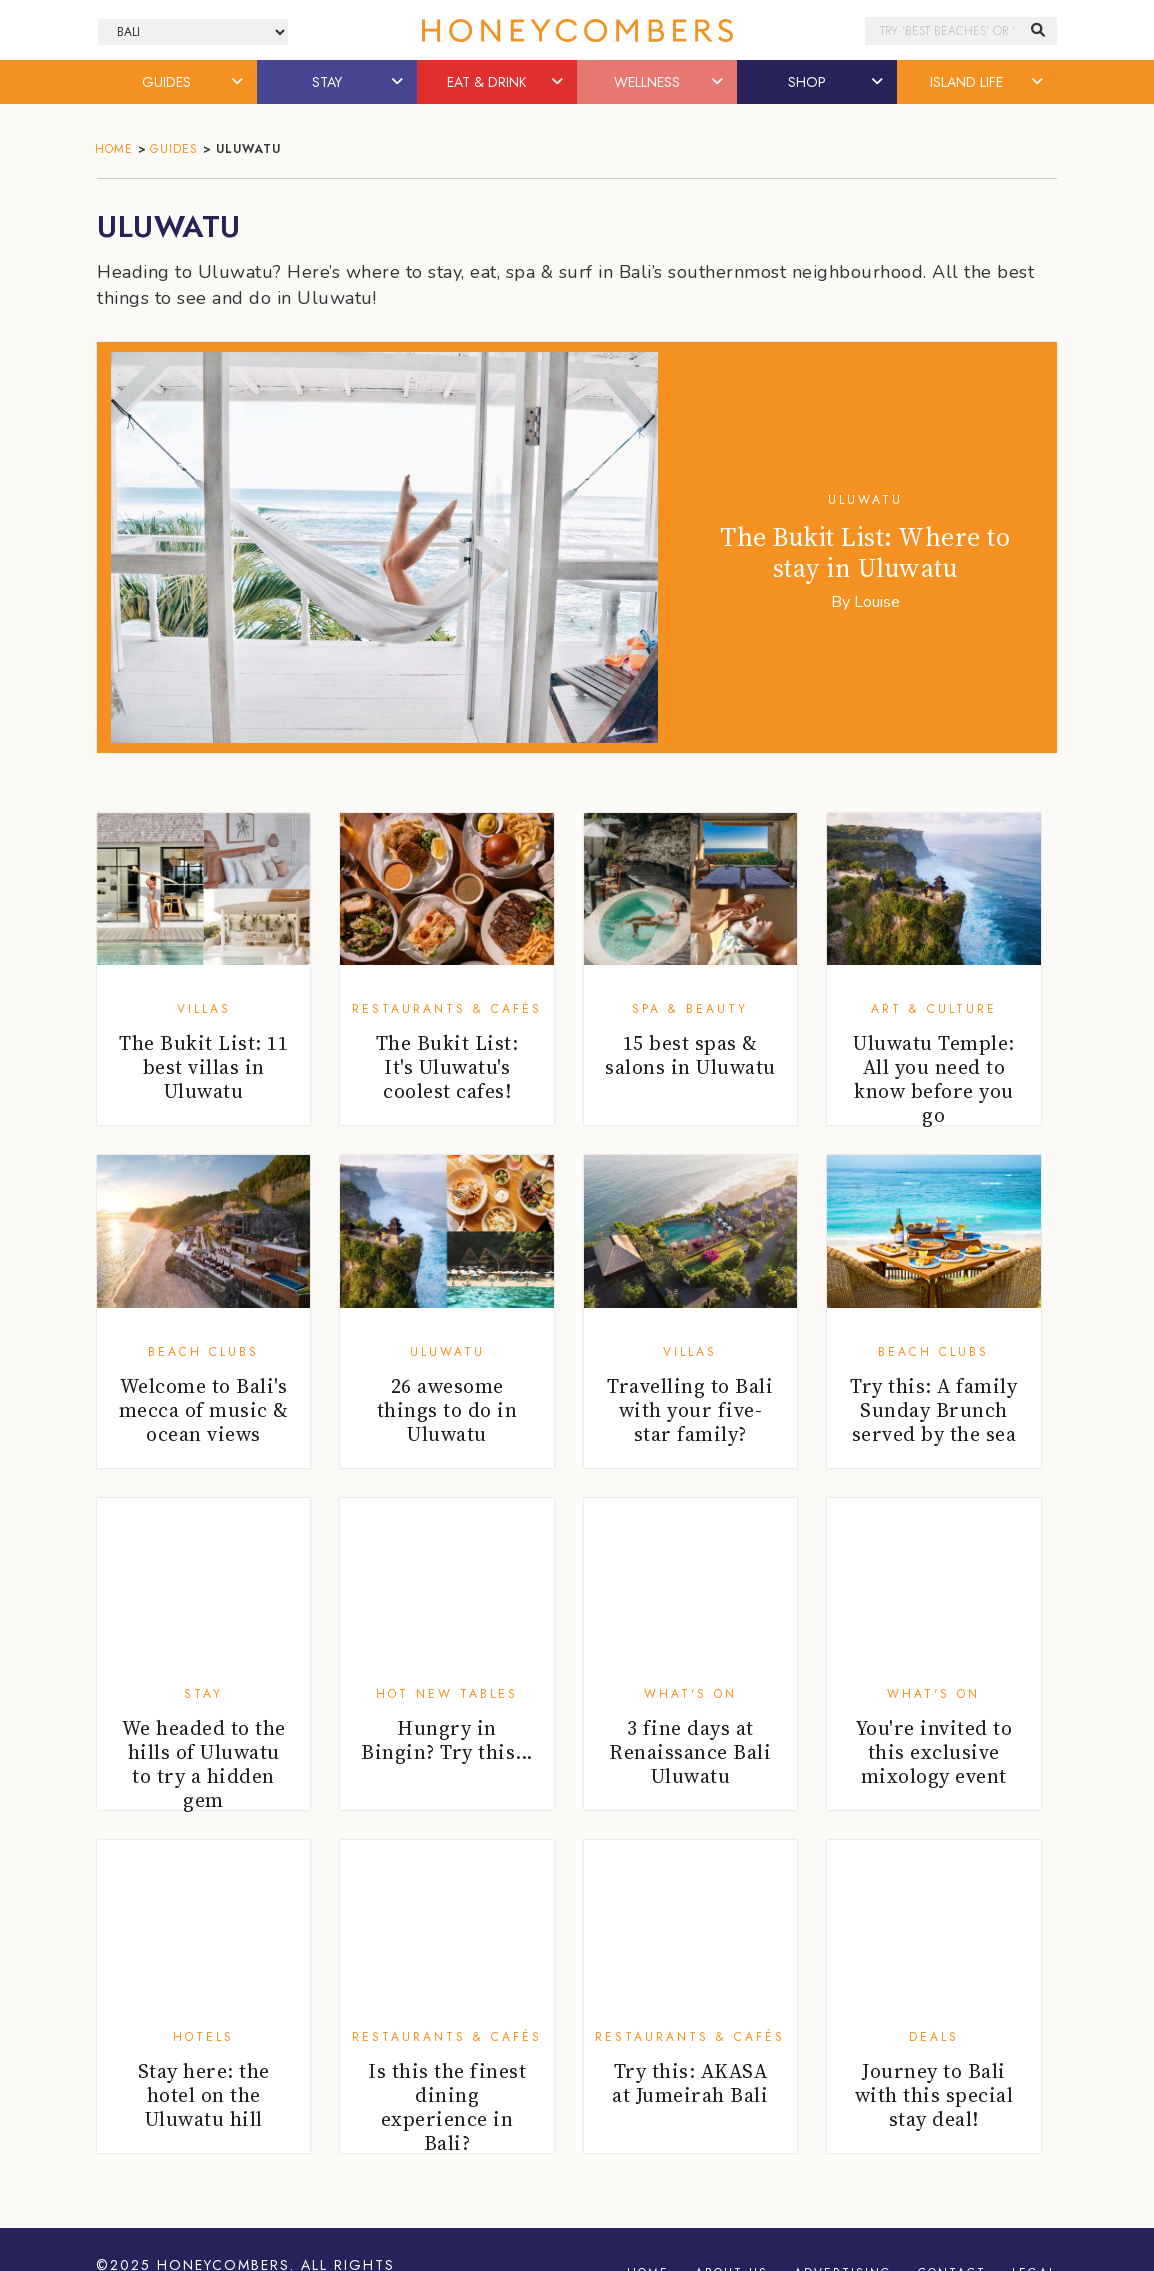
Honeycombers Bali (577, 30)
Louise (877, 602)
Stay (203, 1694)
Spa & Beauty (690, 1009)
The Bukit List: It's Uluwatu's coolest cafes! (447, 1067)
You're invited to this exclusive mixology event (934, 1752)
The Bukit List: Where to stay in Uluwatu (865, 552)
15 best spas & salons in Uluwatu (690, 1055)
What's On (690, 1694)
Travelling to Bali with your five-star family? (690, 1410)
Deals (934, 2037)
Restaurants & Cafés (447, 1009)
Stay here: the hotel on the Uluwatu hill (204, 2095)
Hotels (203, 2037)
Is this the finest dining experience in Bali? (447, 2107)
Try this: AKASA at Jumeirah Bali (690, 2083)
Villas (204, 1009)
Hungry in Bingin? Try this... (447, 1740)
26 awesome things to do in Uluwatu (447, 1410)
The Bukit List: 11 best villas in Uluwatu (203, 1067)
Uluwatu (865, 500)
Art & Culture (934, 1009)
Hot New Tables (447, 1694)
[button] (239, 82)
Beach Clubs (203, 1352)
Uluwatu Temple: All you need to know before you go (934, 1079)
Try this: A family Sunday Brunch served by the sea (933, 1410)
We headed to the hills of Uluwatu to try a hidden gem (204, 1764)
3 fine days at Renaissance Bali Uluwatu (690, 1752)
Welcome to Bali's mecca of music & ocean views (204, 1410)
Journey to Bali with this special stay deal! (934, 2095)
